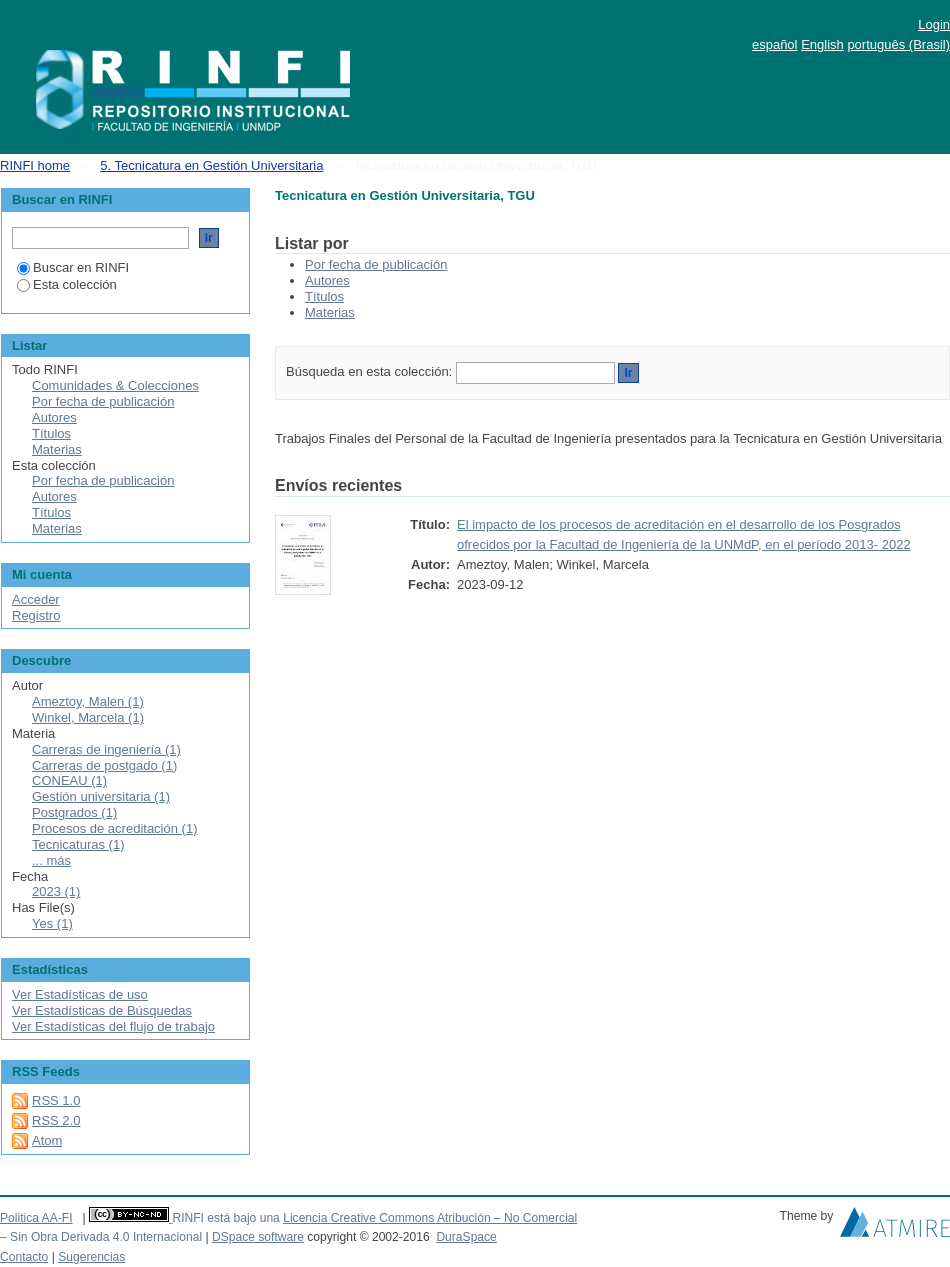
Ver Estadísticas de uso (80, 994)
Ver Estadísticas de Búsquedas (102, 1010)
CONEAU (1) (69, 780)
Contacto (24, 1257)
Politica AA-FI (36, 1218)
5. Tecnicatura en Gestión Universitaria (211, 165)
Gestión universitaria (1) (101, 796)
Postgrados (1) (74, 812)
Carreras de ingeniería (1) (106, 749)
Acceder (36, 599)
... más (51, 860)
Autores (327, 280)
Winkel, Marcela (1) (88, 717)
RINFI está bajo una (225, 1218)
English (822, 44)
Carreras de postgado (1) (104, 765)
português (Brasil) (898, 44)
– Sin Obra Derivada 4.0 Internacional (101, 1237)
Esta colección (67, 284)
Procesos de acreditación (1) (114, 828)
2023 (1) (56, 891)
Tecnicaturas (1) (78, 844)
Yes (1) (52, 923)
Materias (330, 312)
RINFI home (35, 165)
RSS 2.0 (56, 1120)
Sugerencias (91, 1257)
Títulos (324, 296)
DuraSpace (466, 1237)
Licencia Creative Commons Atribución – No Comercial (430, 1218)
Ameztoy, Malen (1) (88, 701)
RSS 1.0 (56, 1100)
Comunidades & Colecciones (115, 385)
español (775, 44)
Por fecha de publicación (376, 264)
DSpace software (258, 1237)
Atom (47, 1140)
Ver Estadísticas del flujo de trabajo (113, 1026)
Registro (36, 615)
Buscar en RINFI (73, 267)
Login (934, 24)
